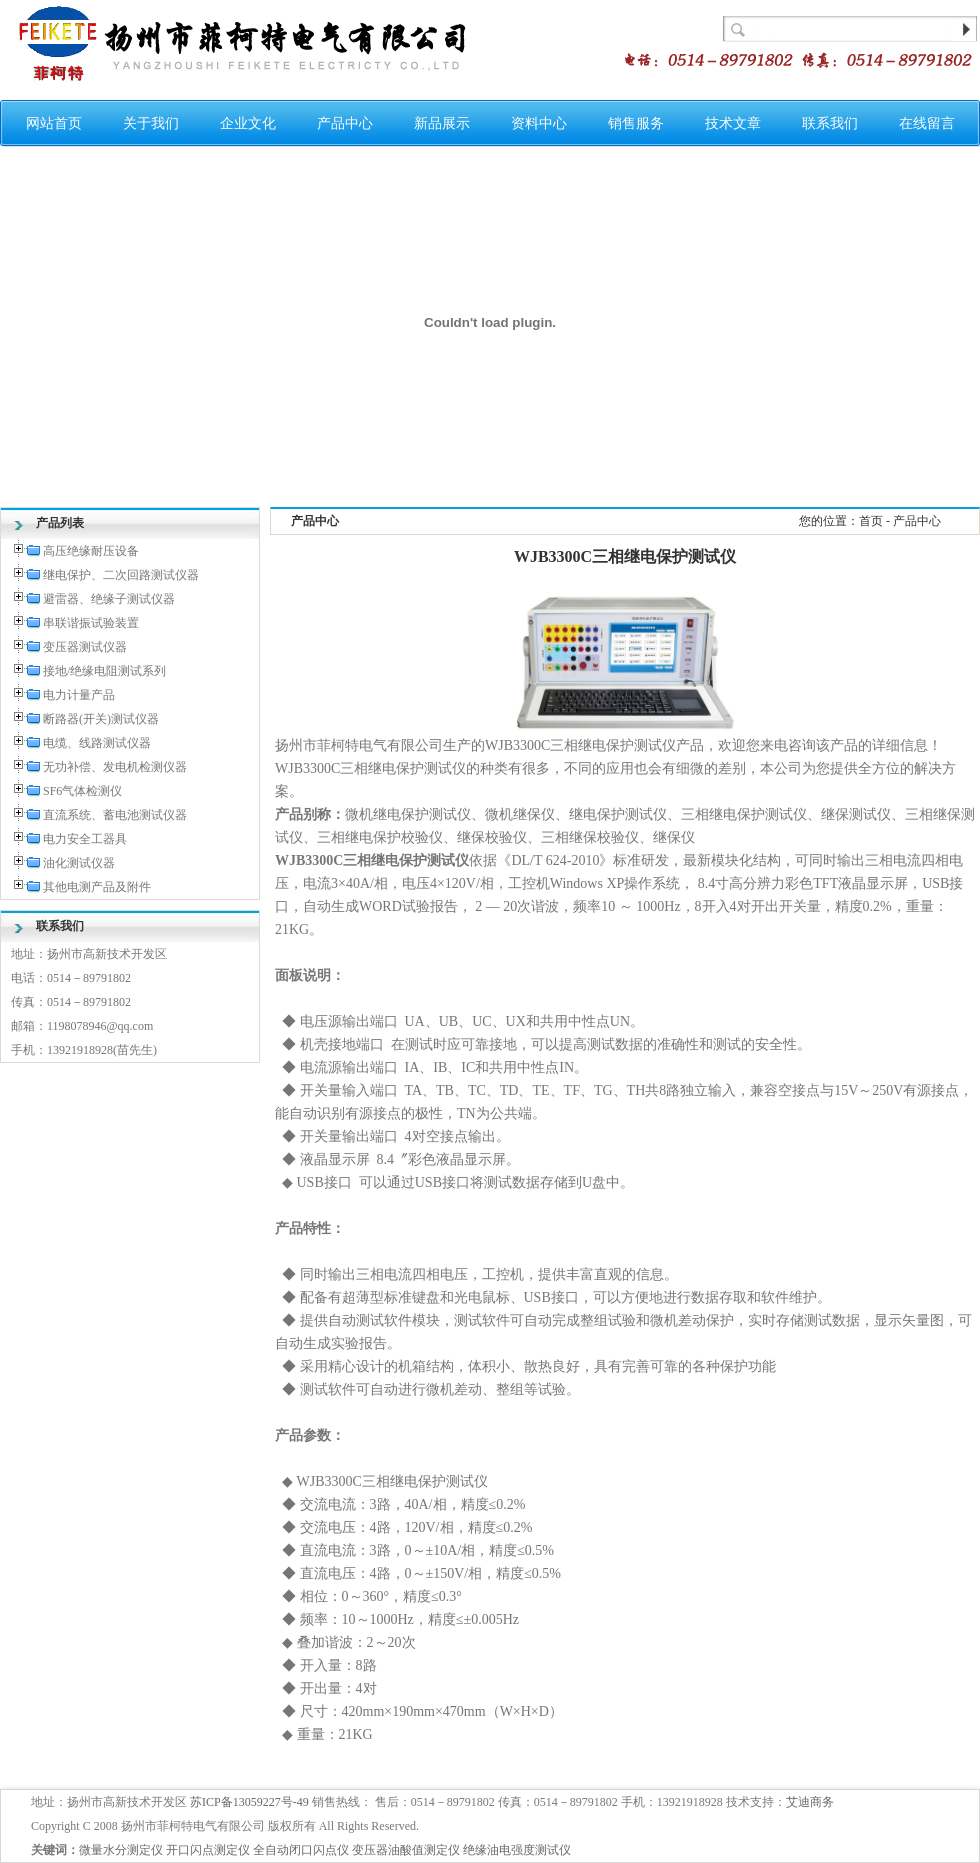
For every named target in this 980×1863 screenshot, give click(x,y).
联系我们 (830, 123)
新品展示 (442, 123)
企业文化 (248, 123)
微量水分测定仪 (121, 1850)
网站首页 (54, 123)
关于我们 (151, 123)
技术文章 (733, 123)
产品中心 (345, 123)
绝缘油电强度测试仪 (517, 1850)
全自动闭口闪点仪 (301, 1850)
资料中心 (539, 123)
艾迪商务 (810, 1802)
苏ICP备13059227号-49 (249, 1802)
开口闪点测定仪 (208, 1850)
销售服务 (636, 123)
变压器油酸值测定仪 (406, 1850)
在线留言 (927, 123)
